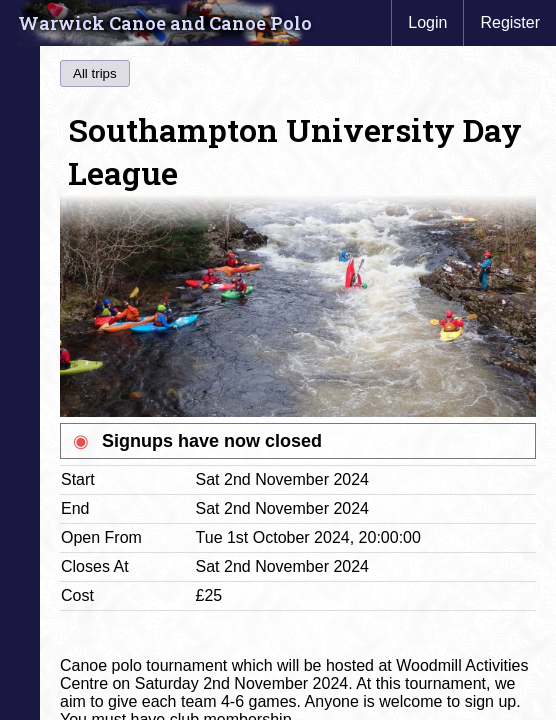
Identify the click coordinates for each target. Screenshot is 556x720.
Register (510, 22)
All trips (95, 73)
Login (427, 22)
